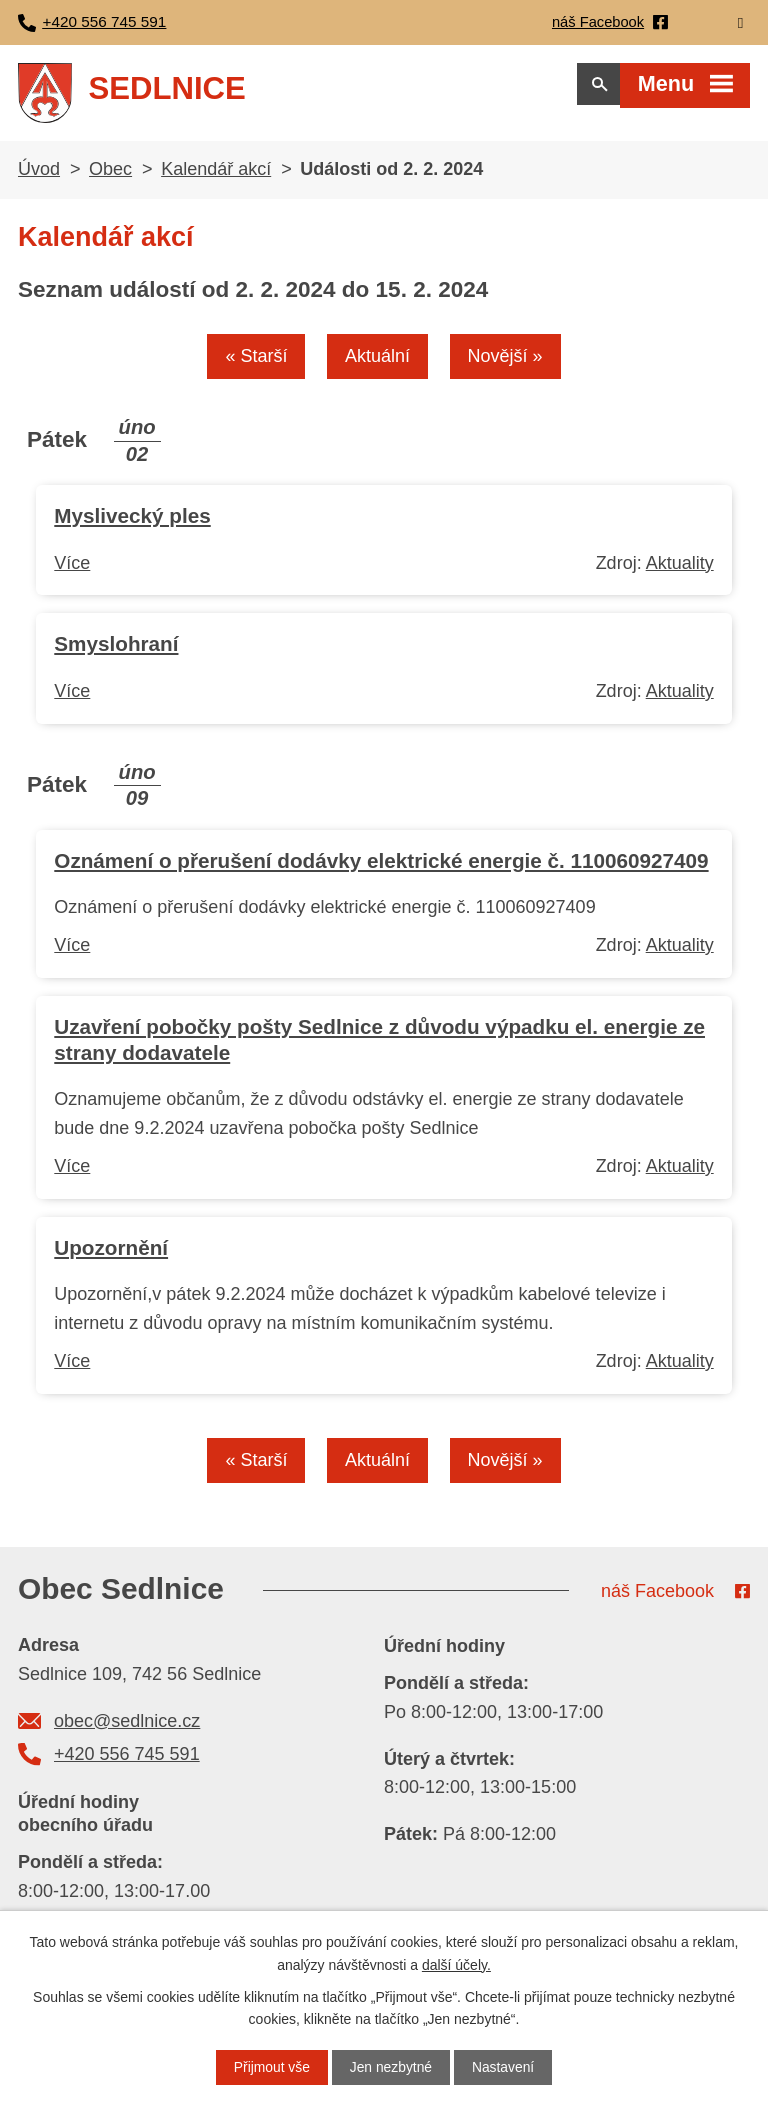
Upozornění (111, 1254)
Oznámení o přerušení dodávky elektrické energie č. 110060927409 (381, 866)
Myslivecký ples (132, 522)
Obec (110, 175)
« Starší (255, 363)
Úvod (39, 175)
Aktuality (680, 569)
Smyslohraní (116, 650)
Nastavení (504, 2067)
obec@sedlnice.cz (127, 1728)
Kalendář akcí (216, 175)
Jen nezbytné (390, 2067)
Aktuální (377, 363)
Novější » (506, 363)
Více (72, 569)
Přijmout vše (270, 2067)
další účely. (456, 1964)
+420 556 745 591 (127, 1762)
